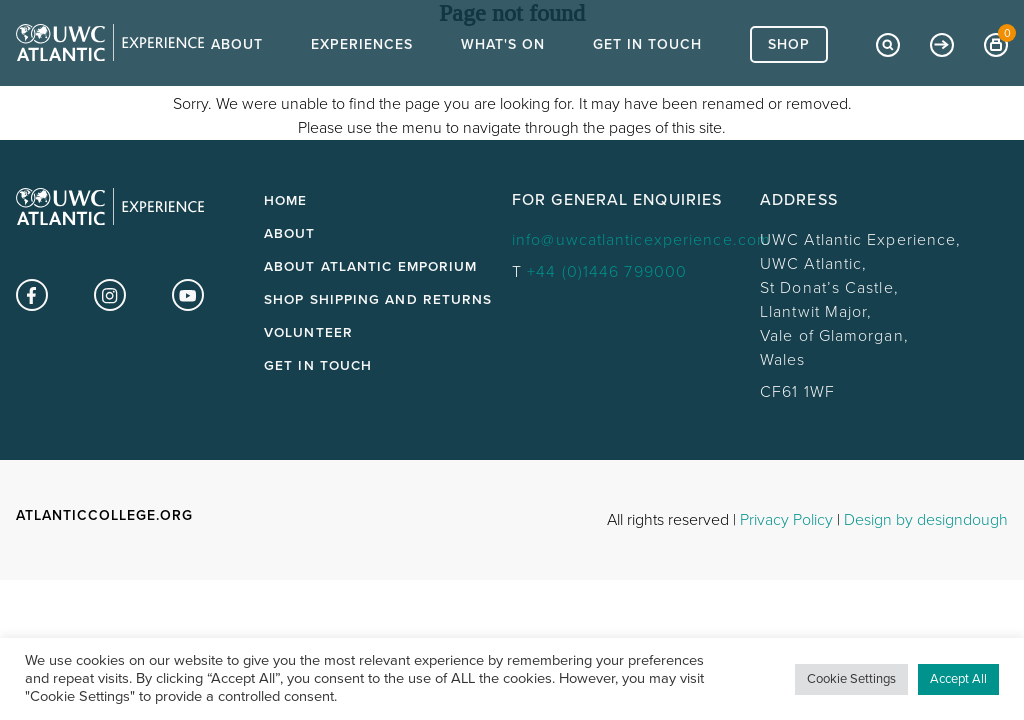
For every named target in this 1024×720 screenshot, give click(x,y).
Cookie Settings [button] (851, 679)
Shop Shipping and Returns (378, 300)
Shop (789, 80)
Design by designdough (926, 520)
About (237, 80)
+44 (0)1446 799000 (607, 272)
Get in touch (318, 366)
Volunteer (308, 333)
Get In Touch (647, 80)
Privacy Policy (786, 520)
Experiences (362, 80)
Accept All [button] (958, 679)
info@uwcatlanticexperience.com (641, 240)
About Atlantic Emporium (370, 267)
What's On (503, 80)
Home (285, 201)
